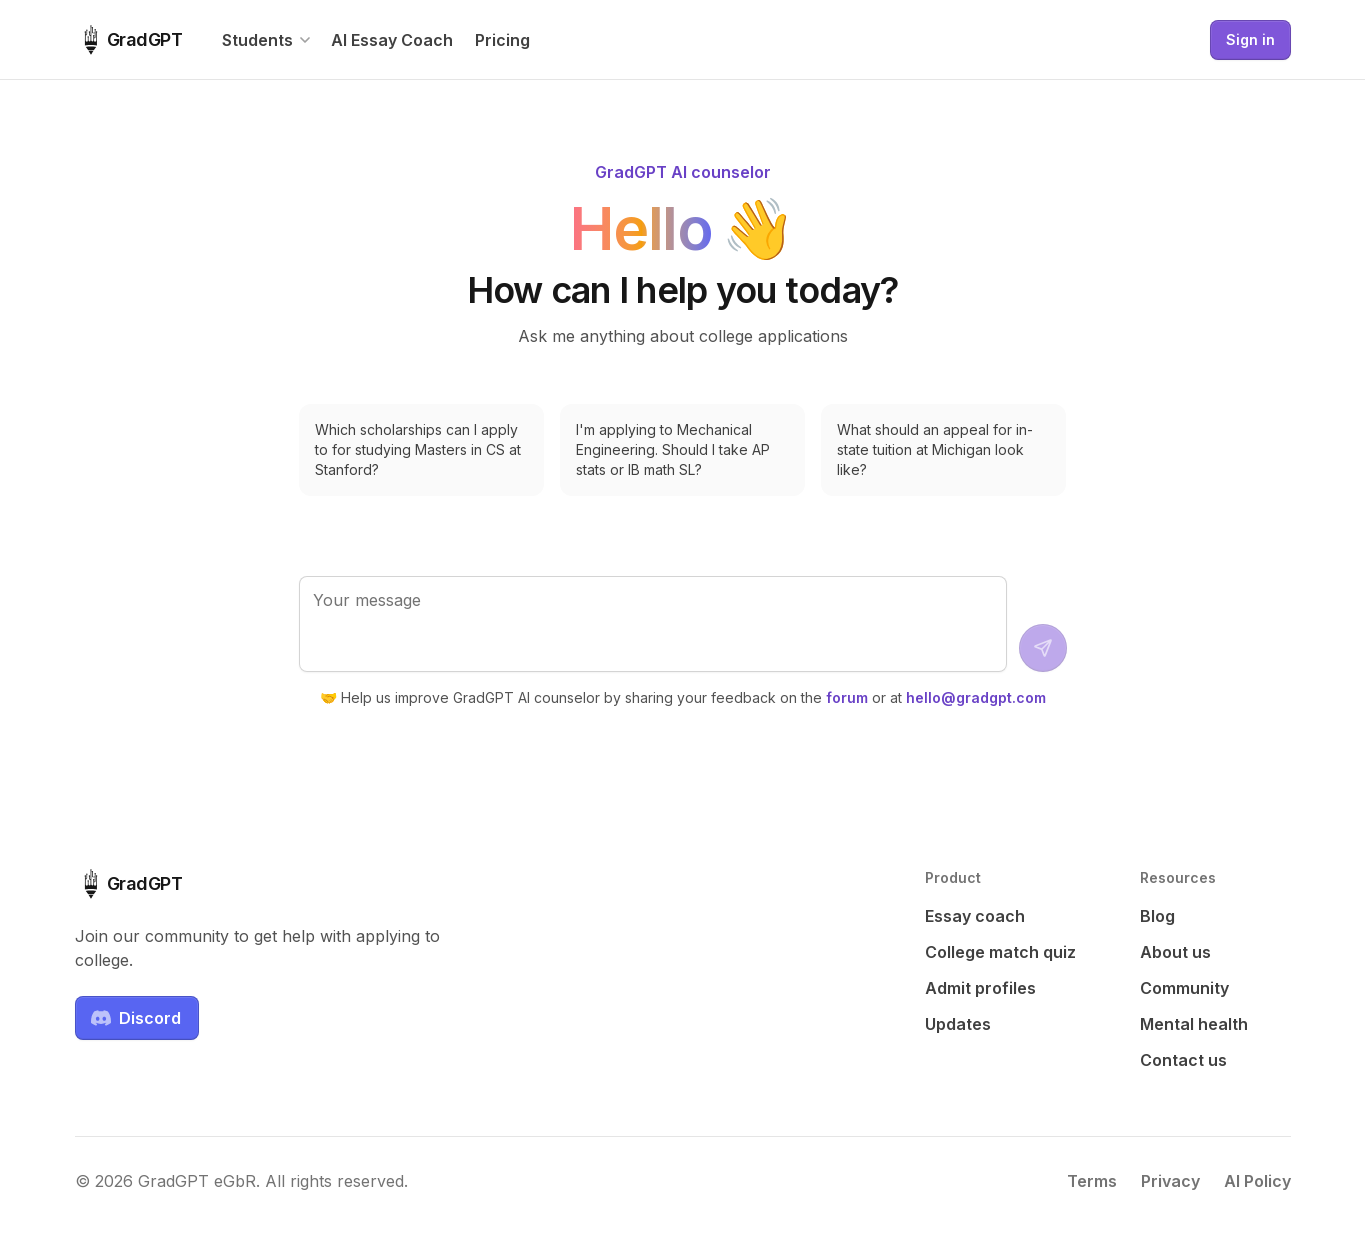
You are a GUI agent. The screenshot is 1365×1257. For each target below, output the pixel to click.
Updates (958, 1024)
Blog (1157, 916)
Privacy (1170, 1181)
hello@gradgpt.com (976, 697)
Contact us (1183, 1060)
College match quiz (1000, 952)
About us (1175, 952)
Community (1184, 988)
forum (847, 697)
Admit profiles (980, 988)
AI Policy (1257, 1181)
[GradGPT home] (129, 40)
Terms (1092, 1181)
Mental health (1194, 1024)
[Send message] (1043, 648)
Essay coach (975, 916)
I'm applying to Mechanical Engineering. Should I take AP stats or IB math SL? (673, 449)
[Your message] (653, 624)
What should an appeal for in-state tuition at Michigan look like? (935, 449)
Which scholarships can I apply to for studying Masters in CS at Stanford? (418, 449)
